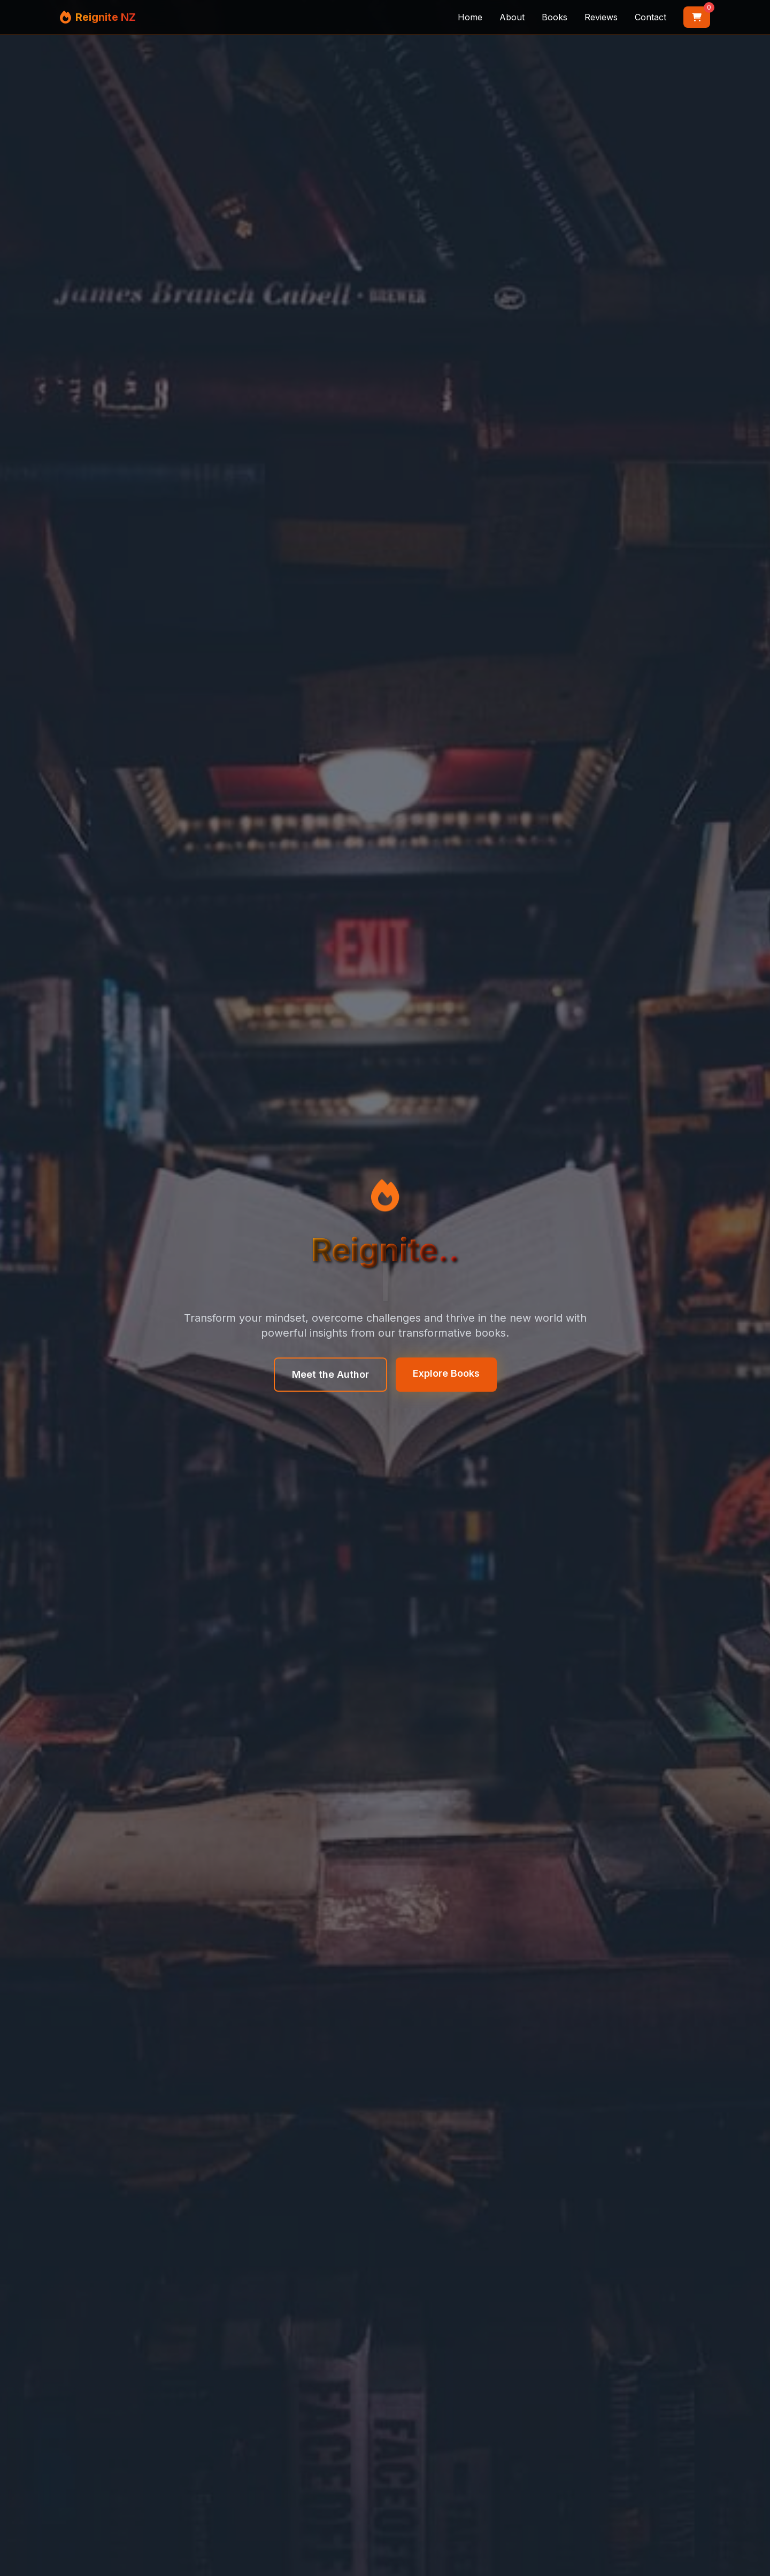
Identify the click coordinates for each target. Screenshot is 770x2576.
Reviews (601, 17)
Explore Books (446, 1373)
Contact (650, 17)
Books (554, 17)
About (512, 17)
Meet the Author (330, 1374)
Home (470, 17)
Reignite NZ (105, 17)
